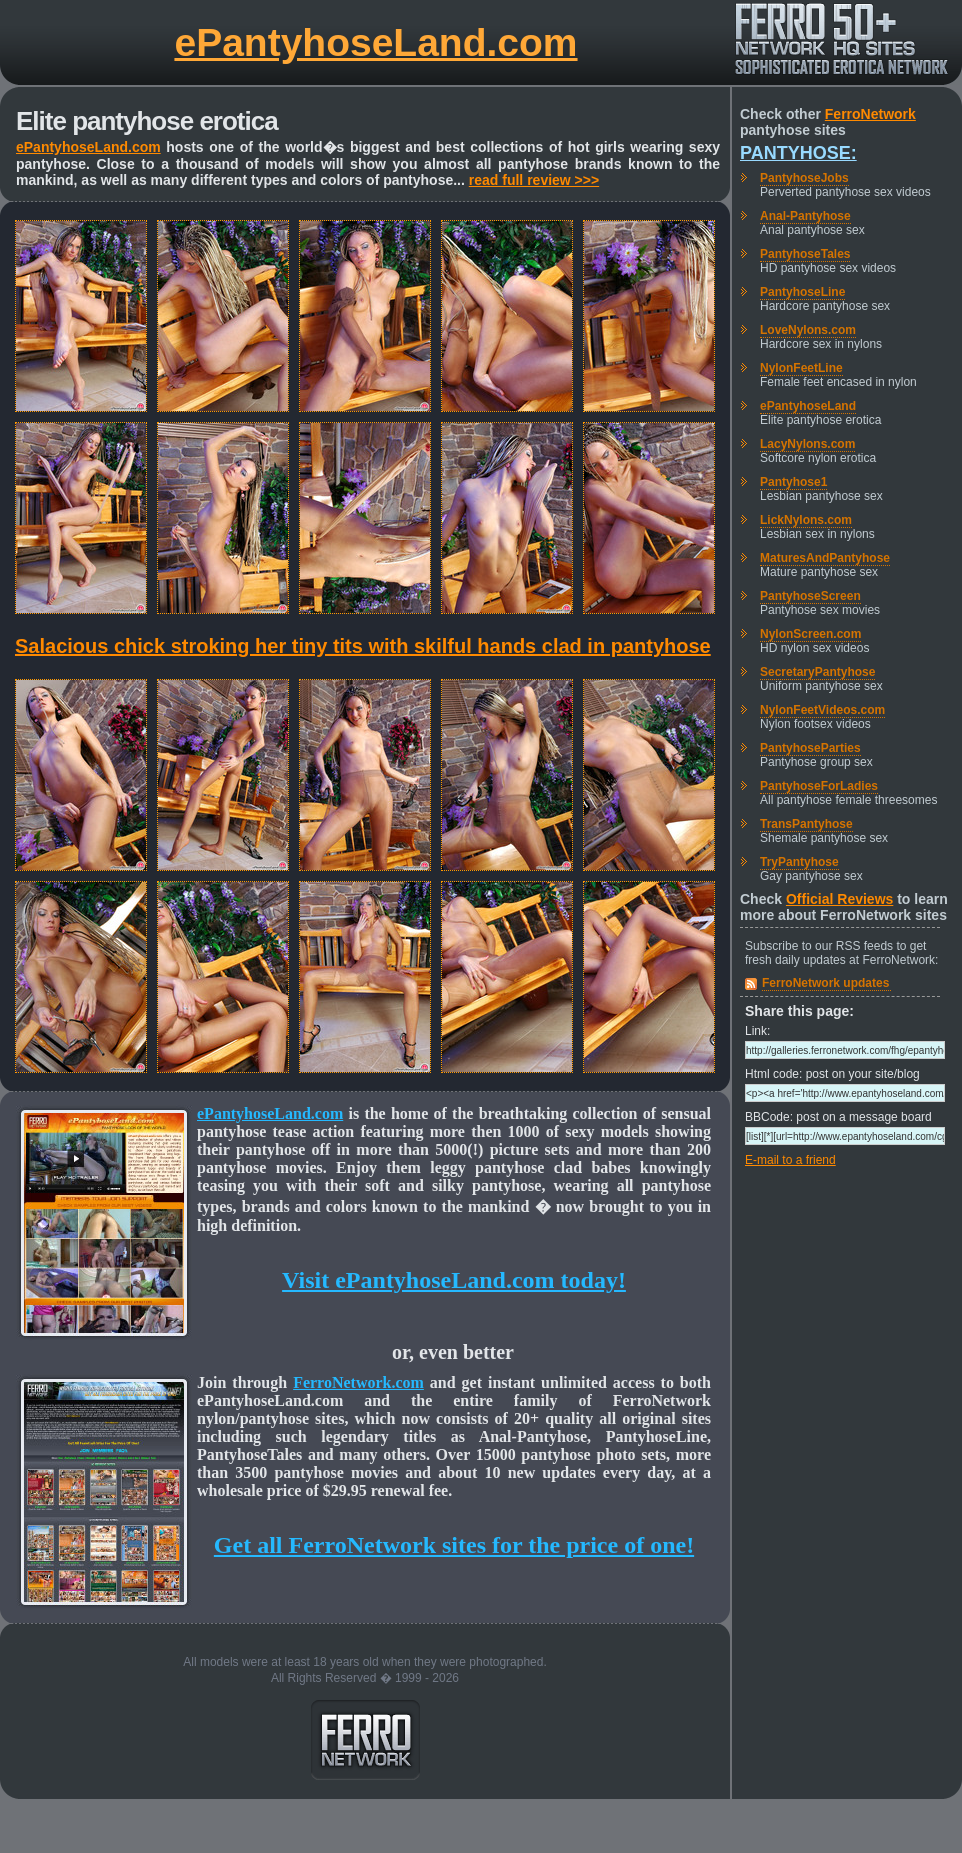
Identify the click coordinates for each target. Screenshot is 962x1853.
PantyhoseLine (802, 292)
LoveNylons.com (808, 330)
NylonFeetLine (801, 368)
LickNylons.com (806, 520)
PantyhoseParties (810, 748)
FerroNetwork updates (825, 983)
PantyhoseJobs (804, 178)
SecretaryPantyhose (817, 672)
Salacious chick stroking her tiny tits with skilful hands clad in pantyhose (363, 646)
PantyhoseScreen (810, 596)
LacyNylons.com (807, 444)
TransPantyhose (806, 824)
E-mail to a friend (790, 1160)
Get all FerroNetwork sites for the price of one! (454, 1545)
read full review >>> (534, 180)
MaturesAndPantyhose (825, 558)
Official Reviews (839, 899)
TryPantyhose (799, 862)
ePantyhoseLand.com (375, 42)
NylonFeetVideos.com (822, 710)
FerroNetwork (870, 114)
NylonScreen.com (810, 634)
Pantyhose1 (793, 482)
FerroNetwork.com (358, 1382)
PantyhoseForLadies (819, 786)
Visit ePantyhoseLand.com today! (454, 1280)
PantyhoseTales (805, 254)
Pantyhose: (798, 153)
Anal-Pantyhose (805, 216)
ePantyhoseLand (808, 406)
